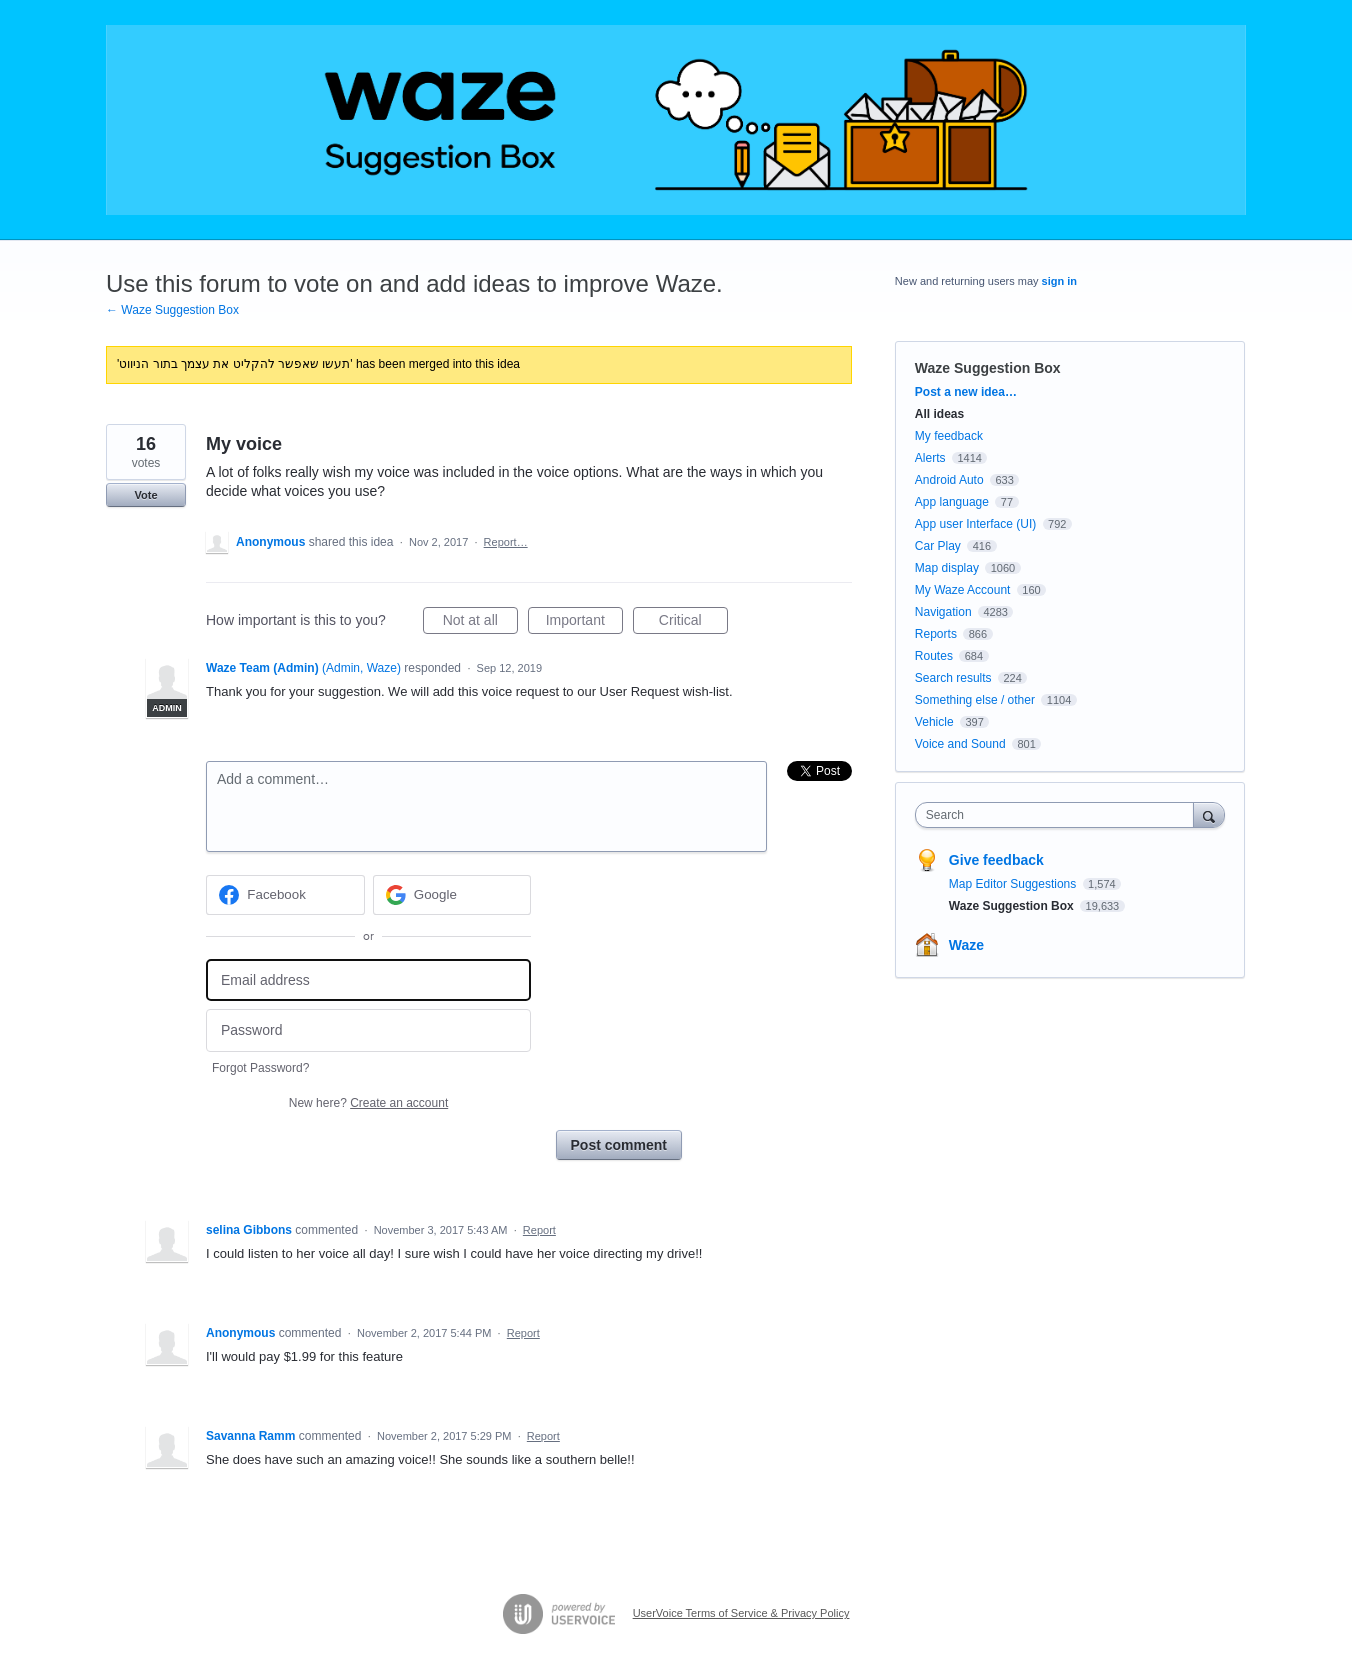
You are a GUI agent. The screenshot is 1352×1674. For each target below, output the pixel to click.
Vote (145, 495)
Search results (953, 678)
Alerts (930, 458)
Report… (506, 542)
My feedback (949, 436)
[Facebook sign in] (285, 895)
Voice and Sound (960, 744)
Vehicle (934, 722)
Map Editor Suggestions (1014, 884)
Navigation (943, 612)
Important (584, 623)
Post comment (619, 1145)
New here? (368, 1103)
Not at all (480, 623)
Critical (693, 623)
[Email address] (368, 980)
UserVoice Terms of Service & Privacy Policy (741, 1613)
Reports (936, 634)
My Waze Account (963, 590)
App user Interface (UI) (975, 524)
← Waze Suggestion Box (172, 310)
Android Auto (949, 480)
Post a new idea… (966, 392)
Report (539, 1230)
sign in (1059, 281)
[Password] (368, 1030)
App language (952, 502)
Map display (947, 568)
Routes (934, 656)
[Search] (1209, 814)
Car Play (938, 546)
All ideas (939, 414)
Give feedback (996, 860)
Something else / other (975, 700)
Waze (966, 945)
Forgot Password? (260, 1068)
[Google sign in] (452, 895)
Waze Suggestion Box (988, 368)
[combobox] (1059, 815)
